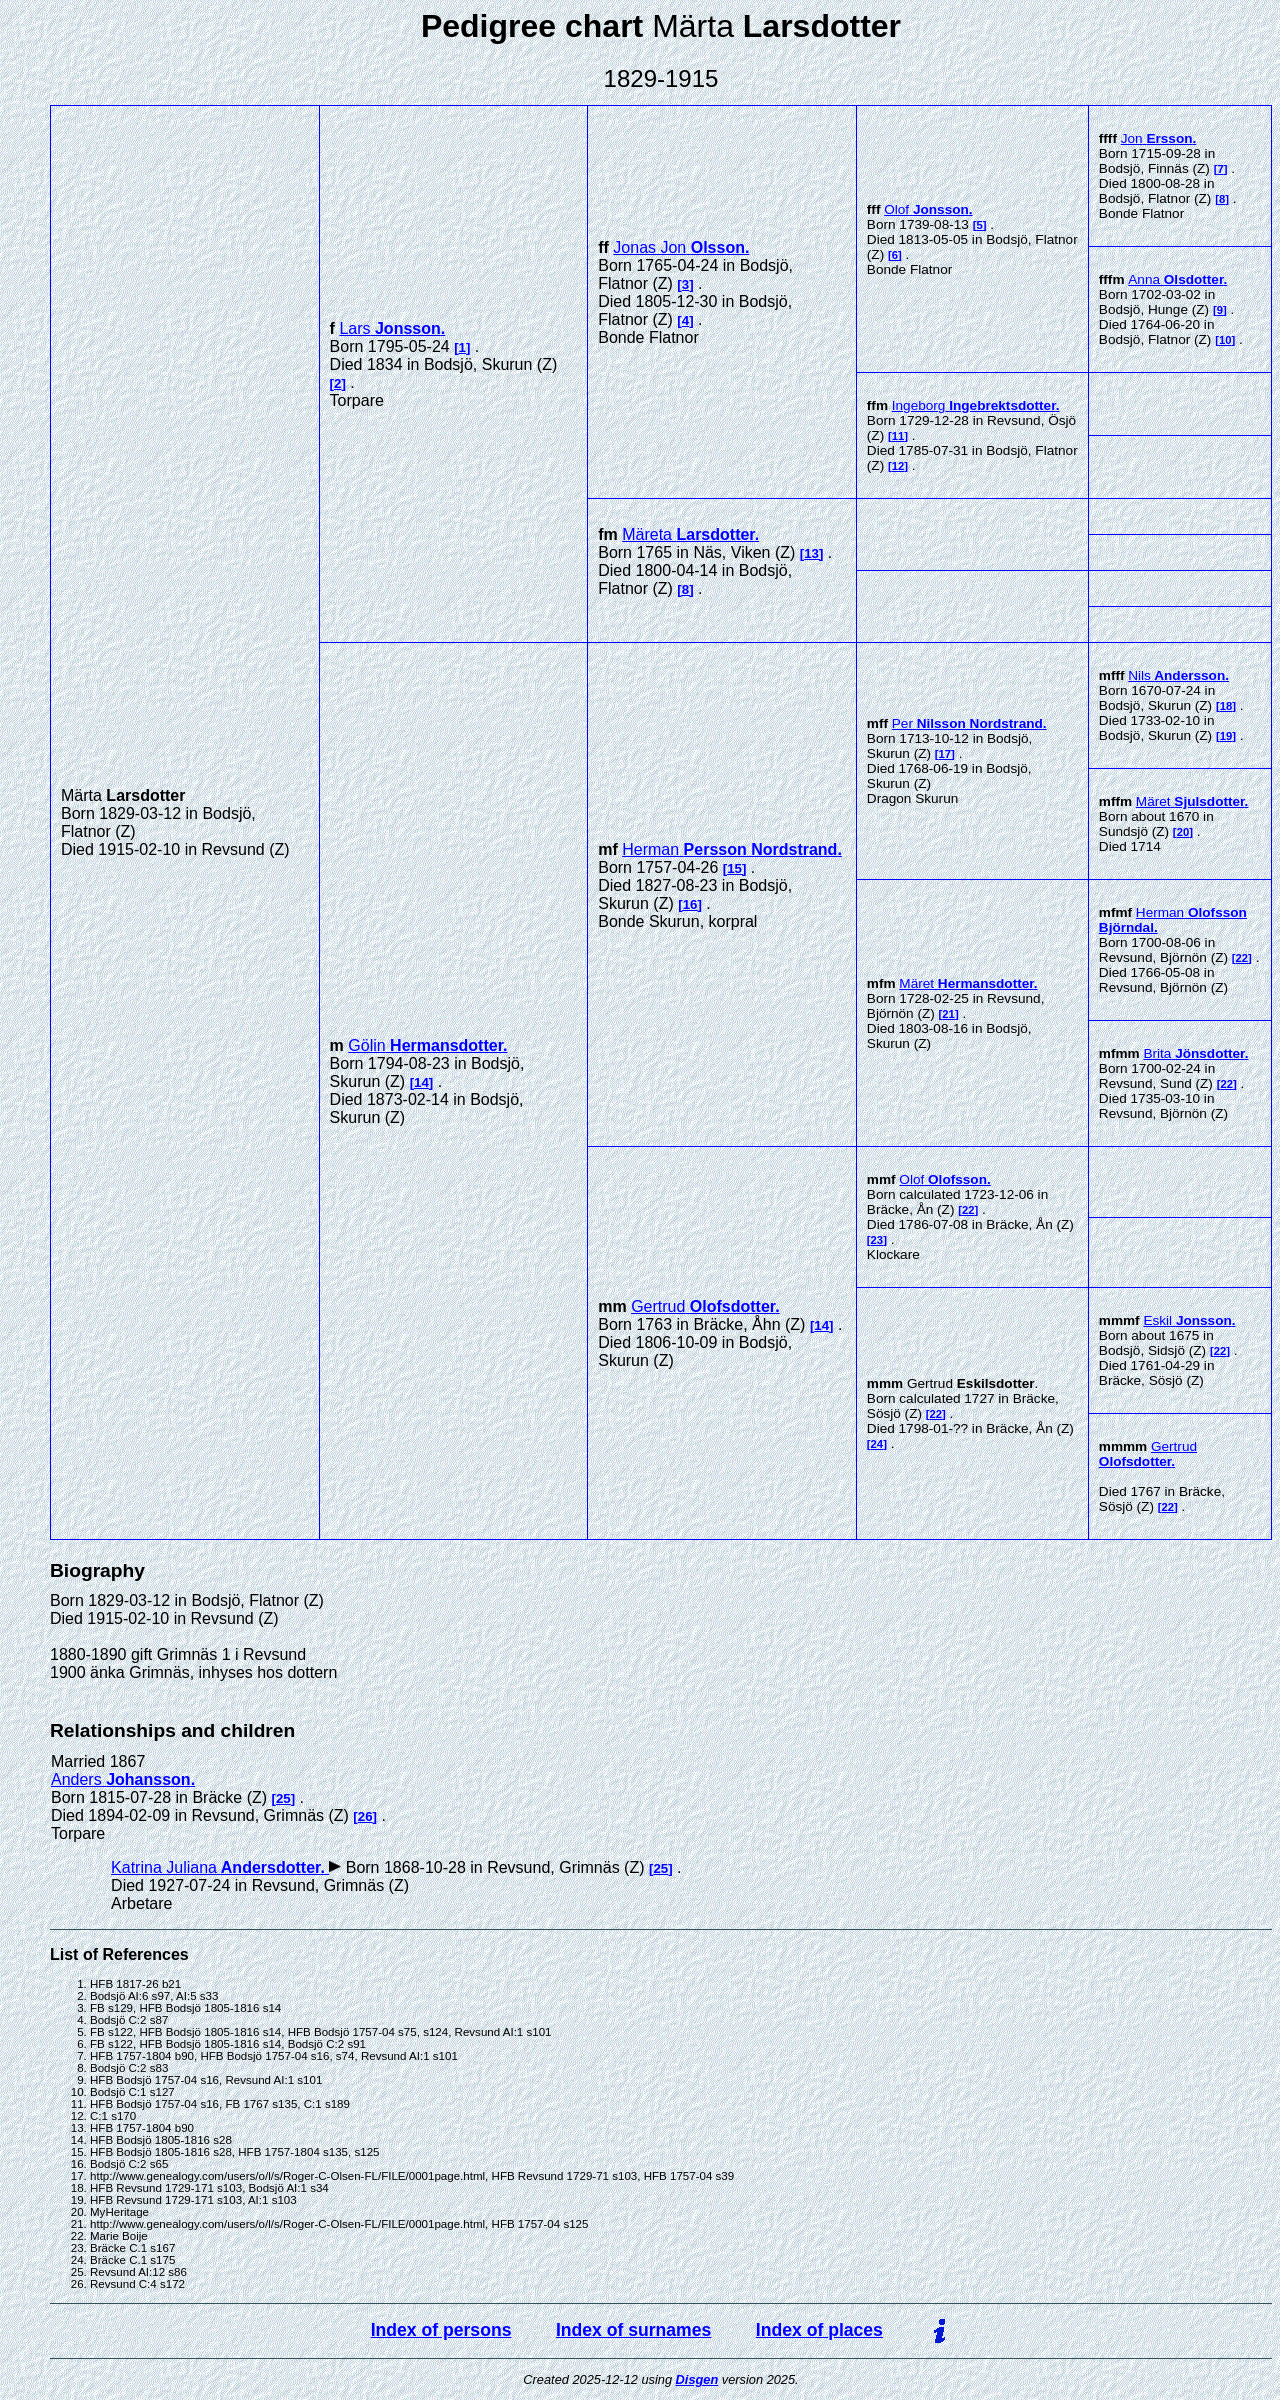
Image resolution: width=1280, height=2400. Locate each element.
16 (690, 904)
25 (283, 1798)
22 (1242, 958)
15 (734, 868)
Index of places (819, 2330)
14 (421, 1082)
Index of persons (441, 2330)
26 (365, 1816)
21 (948, 1014)
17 (945, 754)
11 (898, 436)
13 (811, 553)
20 (1183, 832)
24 (877, 1444)
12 (898, 466)
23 (877, 1240)
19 (1226, 736)
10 (1225, 340)
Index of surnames (633, 2330)
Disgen (697, 2379)
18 (1226, 706)
